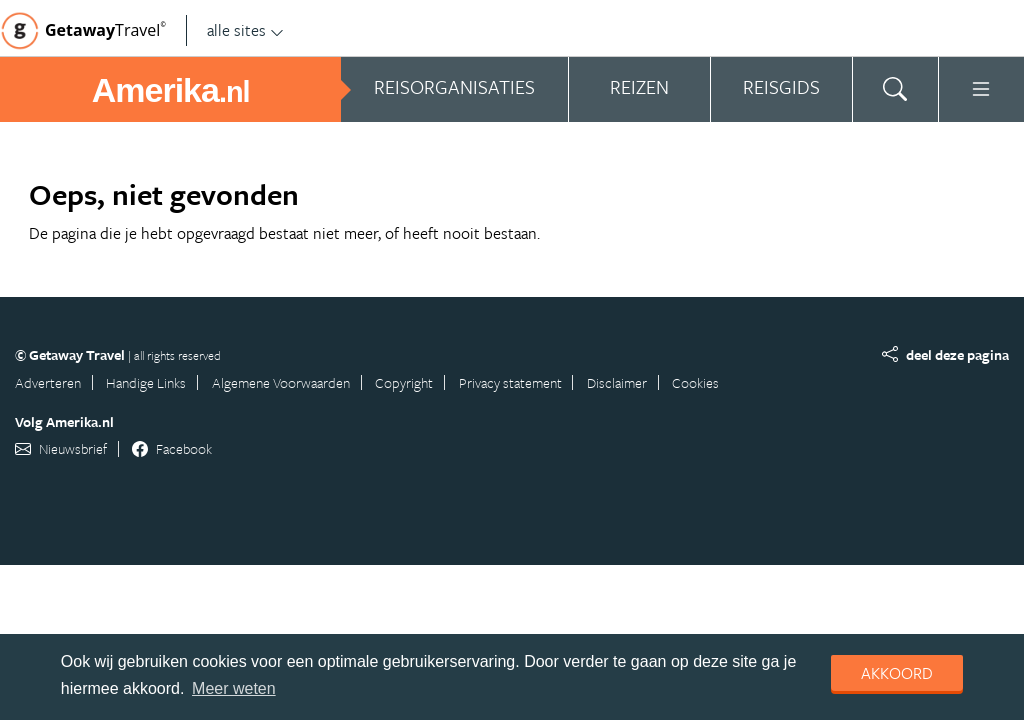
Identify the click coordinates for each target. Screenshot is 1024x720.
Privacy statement (510, 382)
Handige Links (146, 382)
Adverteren (48, 382)
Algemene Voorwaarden (281, 382)
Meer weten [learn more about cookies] (234, 688)
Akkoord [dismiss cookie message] (897, 673)
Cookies (695, 382)
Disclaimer (617, 382)
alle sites (245, 30)
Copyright (404, 382)
